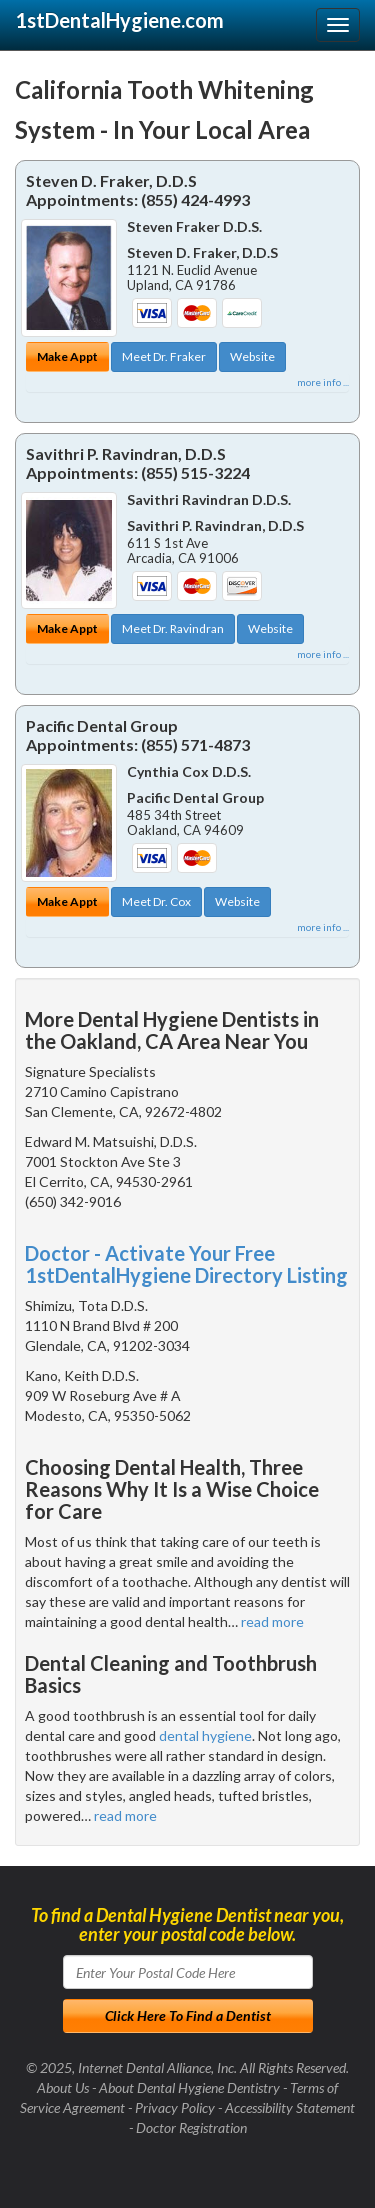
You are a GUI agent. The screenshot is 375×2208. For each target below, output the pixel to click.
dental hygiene (205, 1735)
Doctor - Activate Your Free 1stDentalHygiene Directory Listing (186, 1264)
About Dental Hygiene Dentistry (189, 2087)
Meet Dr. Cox (156, 901)
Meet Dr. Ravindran (173, 628)
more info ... (323, 382)
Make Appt (67, 356)
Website (252, 356)
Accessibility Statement (290, 2107)
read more (272, 1621)
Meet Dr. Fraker (164, 356)
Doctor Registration (191, 2127)
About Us (63, 2087)
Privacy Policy (175, 2107)
